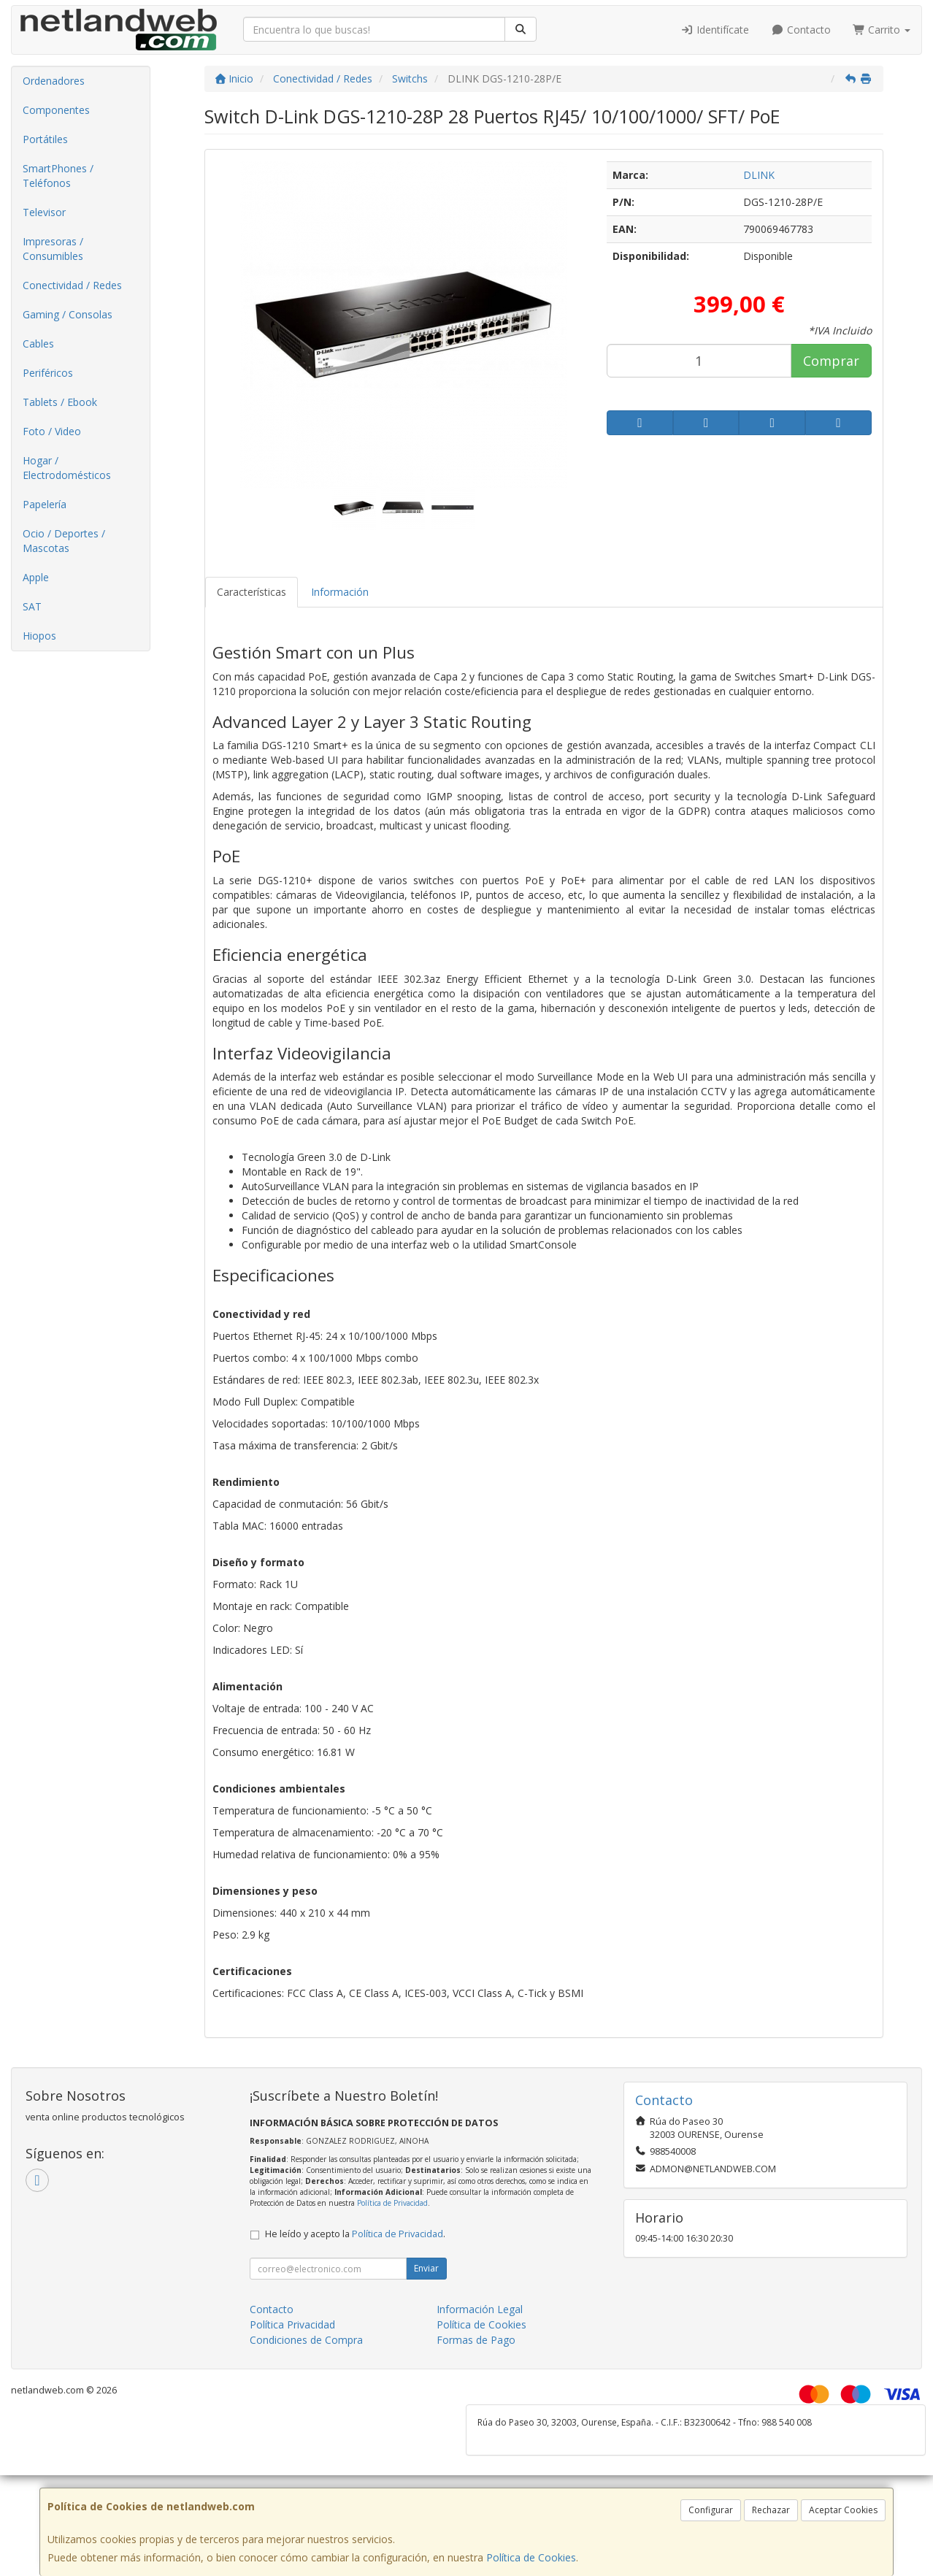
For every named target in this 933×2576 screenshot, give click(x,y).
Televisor (44, 212)
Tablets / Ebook (60, 402)
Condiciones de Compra (306, 2340)
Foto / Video (52, 431)
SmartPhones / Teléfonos (58, 175)
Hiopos (39, 636)
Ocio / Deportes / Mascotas (64, 540)
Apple (36, 577)
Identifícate (715, 30)
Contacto (801, 30)
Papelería (44, 504)
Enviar (426, 2268)
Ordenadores (54, 81)
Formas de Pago (476, 2340)
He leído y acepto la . (355, 2234)
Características (251, 592)
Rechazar (771, 2510)
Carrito (882, 30)
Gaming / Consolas (67, 314)
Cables (38, 343)
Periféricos (48, 373)
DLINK (759, 175)
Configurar (710, 2510)
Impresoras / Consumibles (53, 248)
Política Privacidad (292, 2324)
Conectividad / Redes (72, 285)
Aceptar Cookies (843, 2510)
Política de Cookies (531, 2557)
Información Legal (480, 2309)
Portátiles (45, 139)
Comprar (831, 360)
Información (340, 592)
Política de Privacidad (392, 2203)
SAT (32, 606)
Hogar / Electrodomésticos (67, 467)
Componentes (56, 110)
